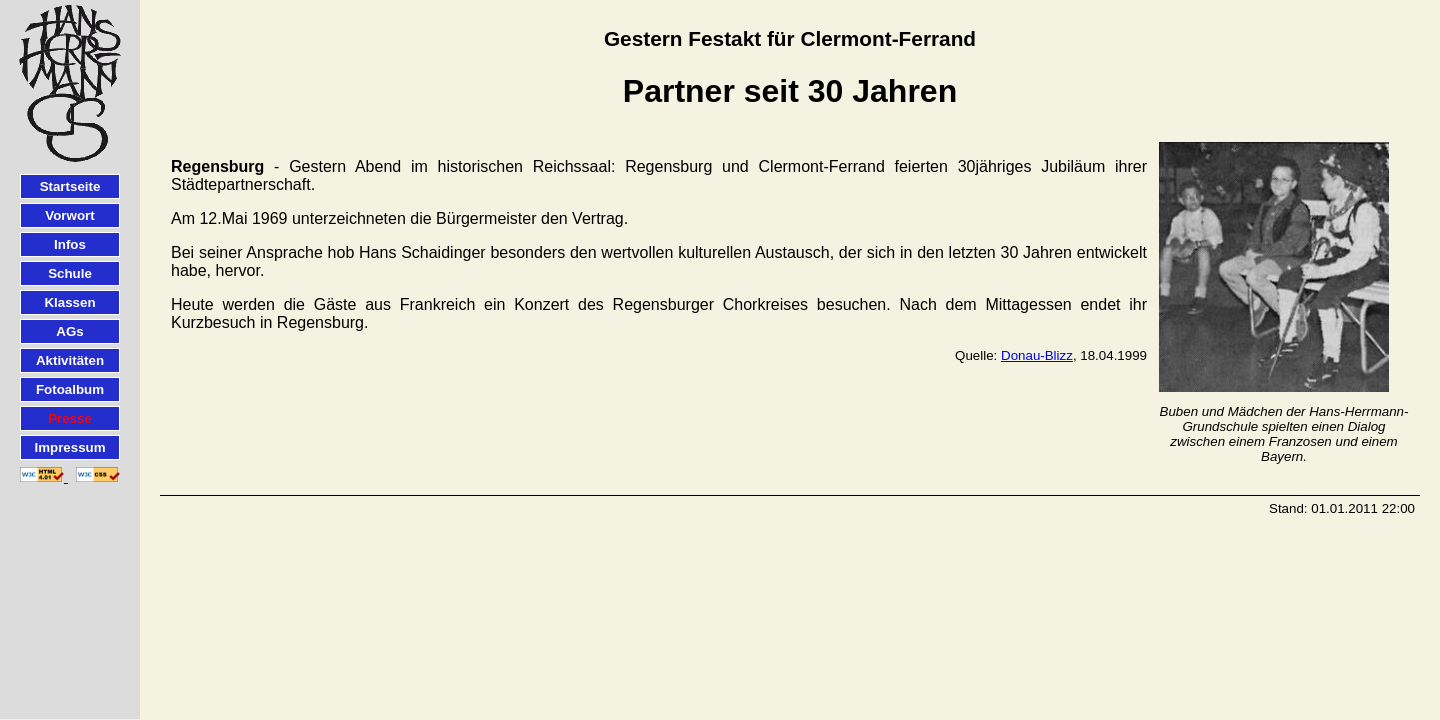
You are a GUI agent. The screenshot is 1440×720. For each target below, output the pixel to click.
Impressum (69, 447)
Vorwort (69, 215)
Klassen (69, 302)
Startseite (70, 186)
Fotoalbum (70, 389)
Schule (70, 273)
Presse (70, 418)
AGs (69, 331)
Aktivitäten (70, 360)
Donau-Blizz (1037, 355)
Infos (70, 244)
